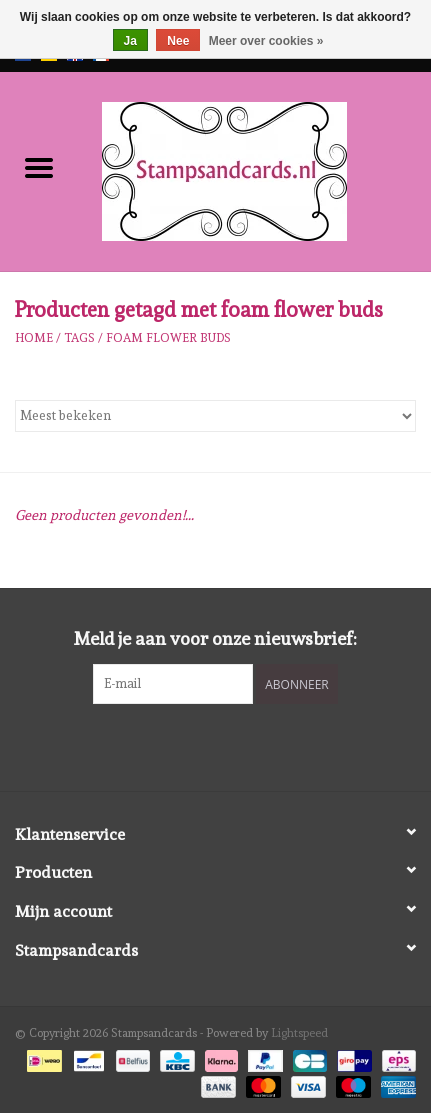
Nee (178, 41)
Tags (79, 338)
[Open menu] (39, 167)
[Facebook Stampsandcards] (198, 745)
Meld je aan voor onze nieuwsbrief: (215, 638)
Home (34, 338)
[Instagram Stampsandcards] (233, 745)
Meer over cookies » (266, 41)
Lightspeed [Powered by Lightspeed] (299, 1033)
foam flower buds (168, 338)
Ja (130, 41)
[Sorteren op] (215, 416)
